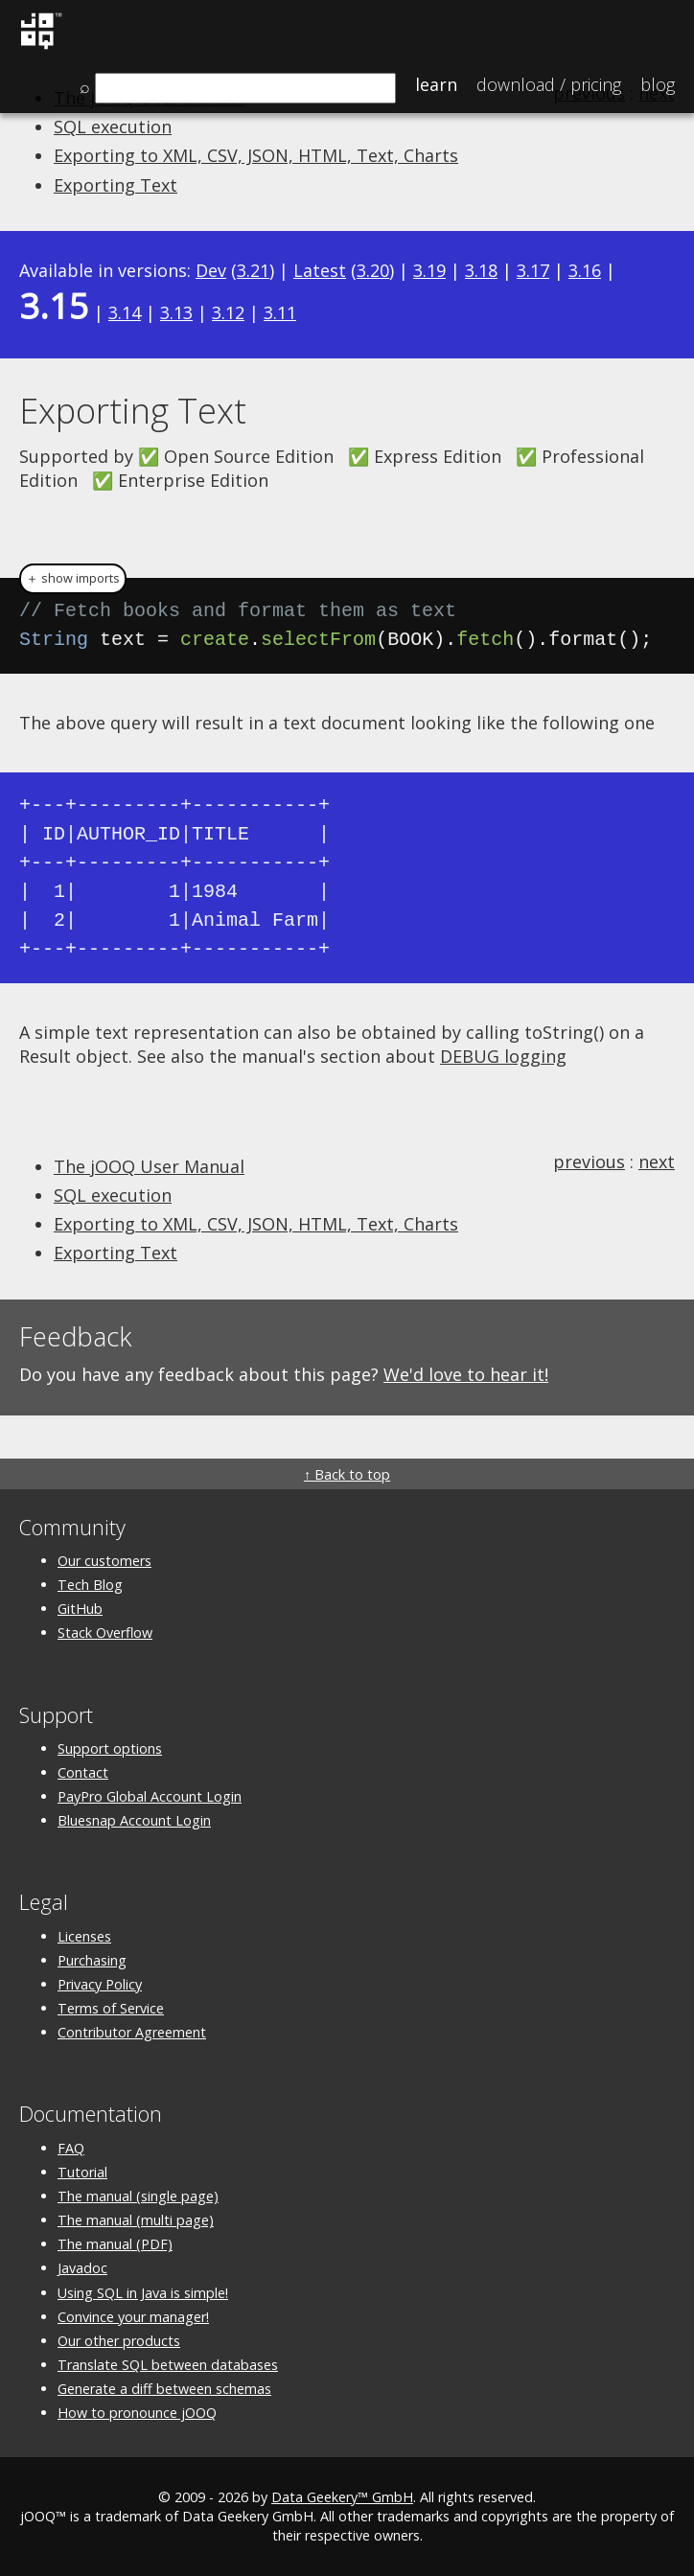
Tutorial (82, 2172)
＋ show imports (73, 578)
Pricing (548, 84)
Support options (110, 1748)
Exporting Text (115, 184)
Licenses (84, 1936)
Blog (657, 84)
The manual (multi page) (136, 2220)
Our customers (104, 1561)
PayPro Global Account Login (150, 1796)
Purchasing (92, 1960)
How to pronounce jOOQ (137, 2413)
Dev (211, 270)
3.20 (373, 270)
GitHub (80, 1608)
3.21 (253, 270)
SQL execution (113, 126)
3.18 (481, 270)
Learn (436, 84)
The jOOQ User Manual (149, 1166)
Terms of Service (111, 2008)
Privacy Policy (100, 1984)
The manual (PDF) (115, 2244)
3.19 (429, 270)
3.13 (176, 312)
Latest (319, 270)
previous (589, 1161)
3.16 (584, 270)
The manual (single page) (138, 2196)
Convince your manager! (133, 2317)
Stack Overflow (105, 1632)
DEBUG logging (503, 1056)
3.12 (228, 312)
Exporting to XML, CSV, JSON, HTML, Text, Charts (256, 155)
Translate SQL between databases (168, 2365)
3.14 (124, 312)
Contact (83, 1772)
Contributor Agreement (132, 2032)
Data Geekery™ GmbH (342, 2497)
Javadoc (82, 2268)
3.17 (533, 270)
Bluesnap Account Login (134, 1820)
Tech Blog (90, 1585)
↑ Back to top (347, 1474)
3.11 (280, 312)
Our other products (119, 2341)
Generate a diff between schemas (164, 2389)
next (656, 1161)
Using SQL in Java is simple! (143, 2293)
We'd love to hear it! (465, 1374)
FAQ (71, 2148)
